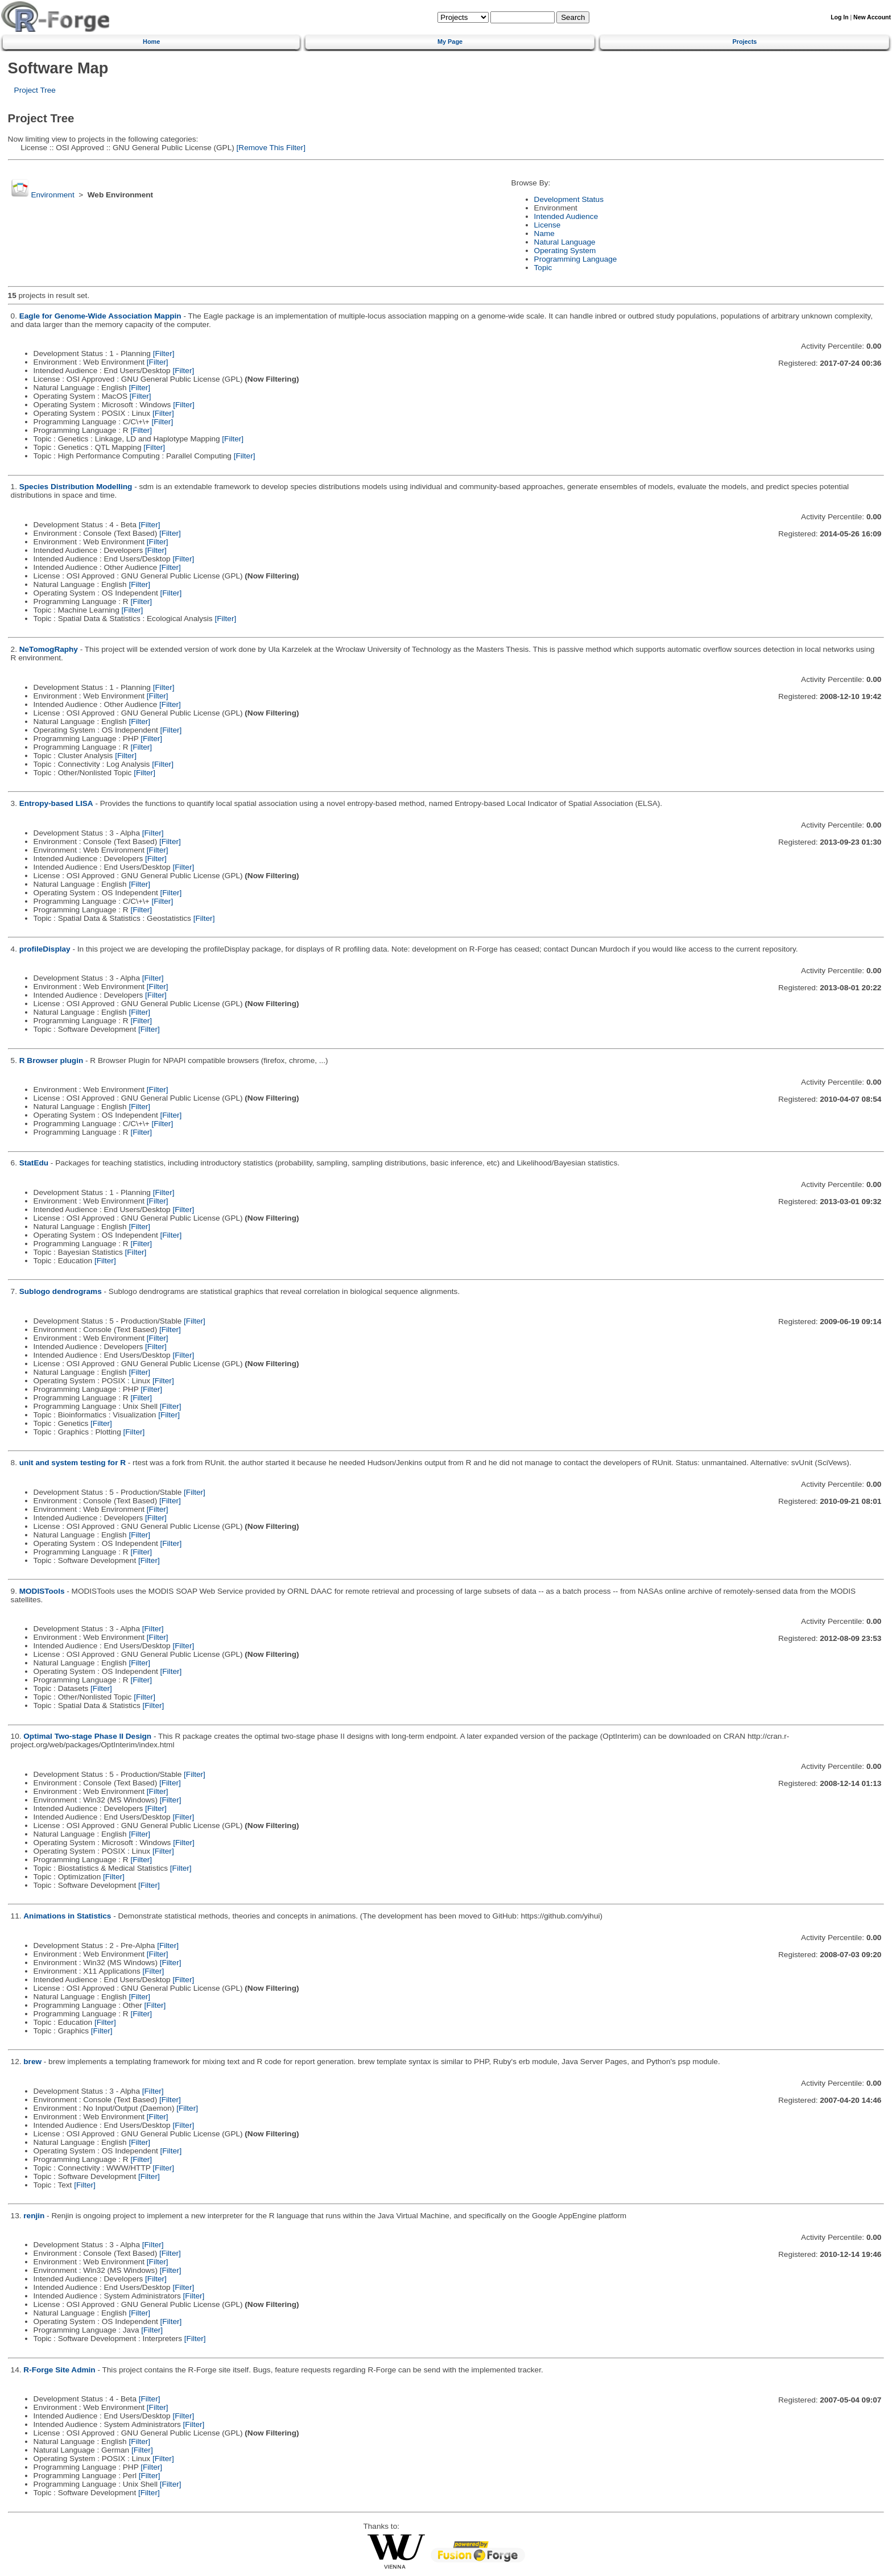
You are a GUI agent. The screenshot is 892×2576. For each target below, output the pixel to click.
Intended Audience (566, 216)
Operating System (565, 250)
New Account (872, 17)
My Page (449, 41)
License (547, 225)
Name (544, 233)
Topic (543, 267)
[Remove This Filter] (269, 147)
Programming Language (575, 259)
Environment (52, 195)
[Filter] (164, 353)
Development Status (569, 199)
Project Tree (35, 90)
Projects (744, 41)
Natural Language (565, 242)
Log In (839, 17)
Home (151, 41)
